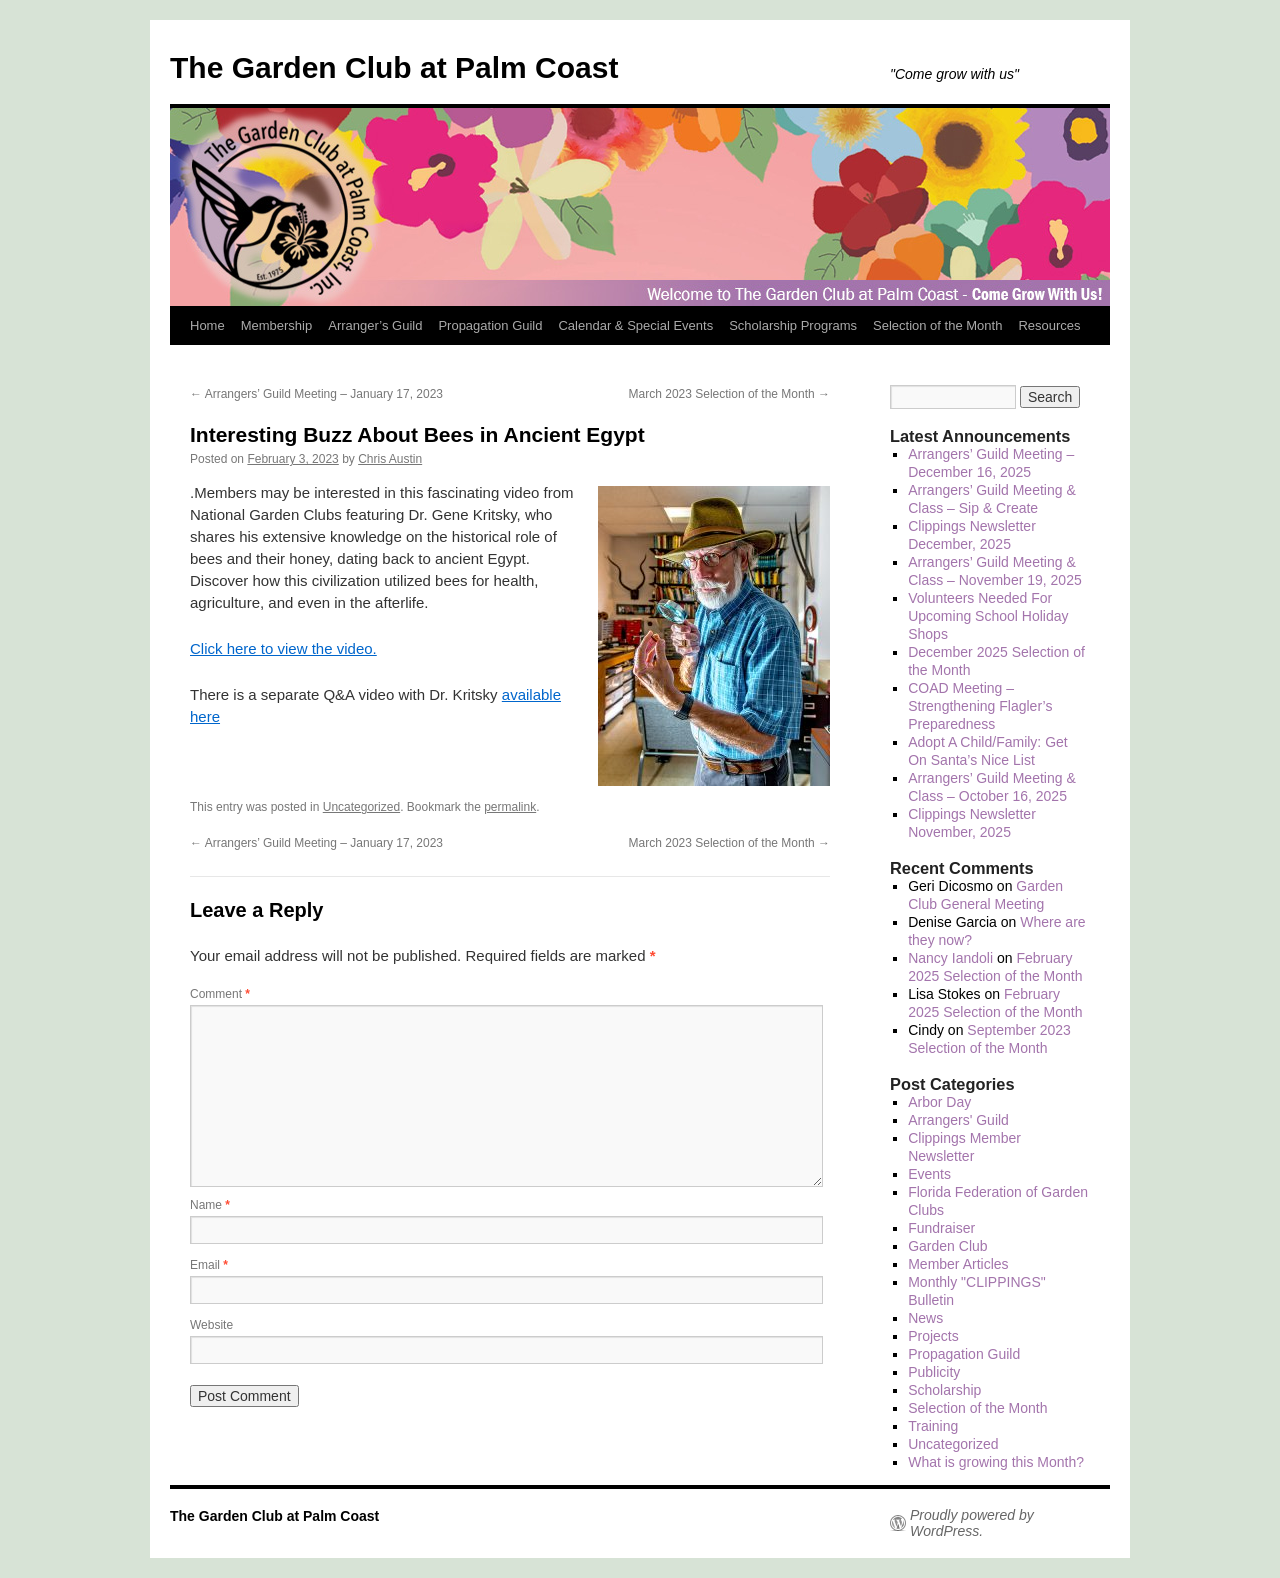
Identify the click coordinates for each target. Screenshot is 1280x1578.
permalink (510, 807)
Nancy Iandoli (950, 958)
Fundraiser (941, 1228)
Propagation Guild (490, 325)
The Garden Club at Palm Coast (394, 67)
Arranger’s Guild (375, 325)
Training (933, 1426)
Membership (277, 325)
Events (929, 1174)
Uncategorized (361, 807)
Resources (1049, 325)
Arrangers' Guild (958, 1120)
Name (210, 1205)
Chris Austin (390, 459)
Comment (220, 994)
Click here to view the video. (283, 648)
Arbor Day (939, 1102)
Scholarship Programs (793, 325)
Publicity (934, 1372)
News (925, 1318)
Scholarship (944, 1390)
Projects (933, 1336)
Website (211, 1325)
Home (207, 325)
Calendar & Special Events (635, 325)
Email (209, 1265)
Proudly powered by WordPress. (972, 1523)
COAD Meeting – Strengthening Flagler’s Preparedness (980, 706)
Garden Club (947, 1246)
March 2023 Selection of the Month (729, 394)
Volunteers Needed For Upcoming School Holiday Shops (988, 616)
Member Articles (958, 1264)
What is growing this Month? (996, 1462)
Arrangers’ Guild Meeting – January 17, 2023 (316, 394)
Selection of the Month (937, 325)
